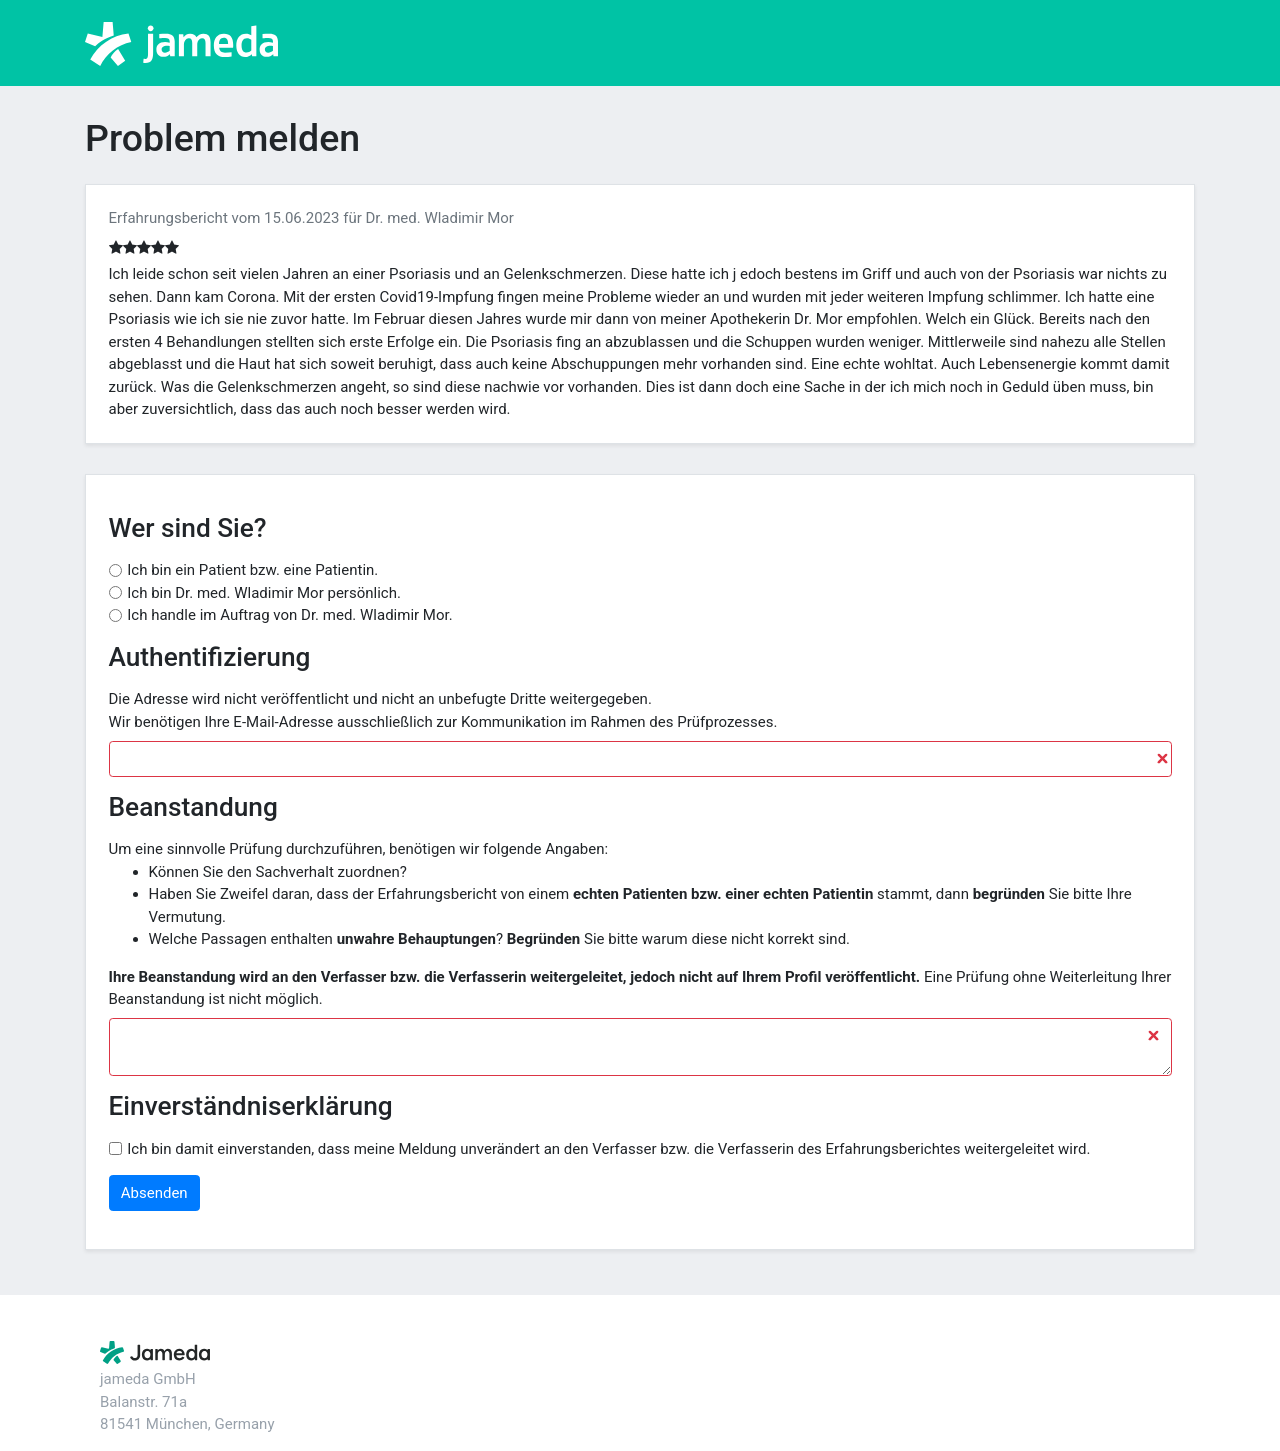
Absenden (154, 1193)
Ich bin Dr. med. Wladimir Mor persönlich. (264, 593)
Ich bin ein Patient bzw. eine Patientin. (252, 570)
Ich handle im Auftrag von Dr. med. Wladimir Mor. (289, 615)
